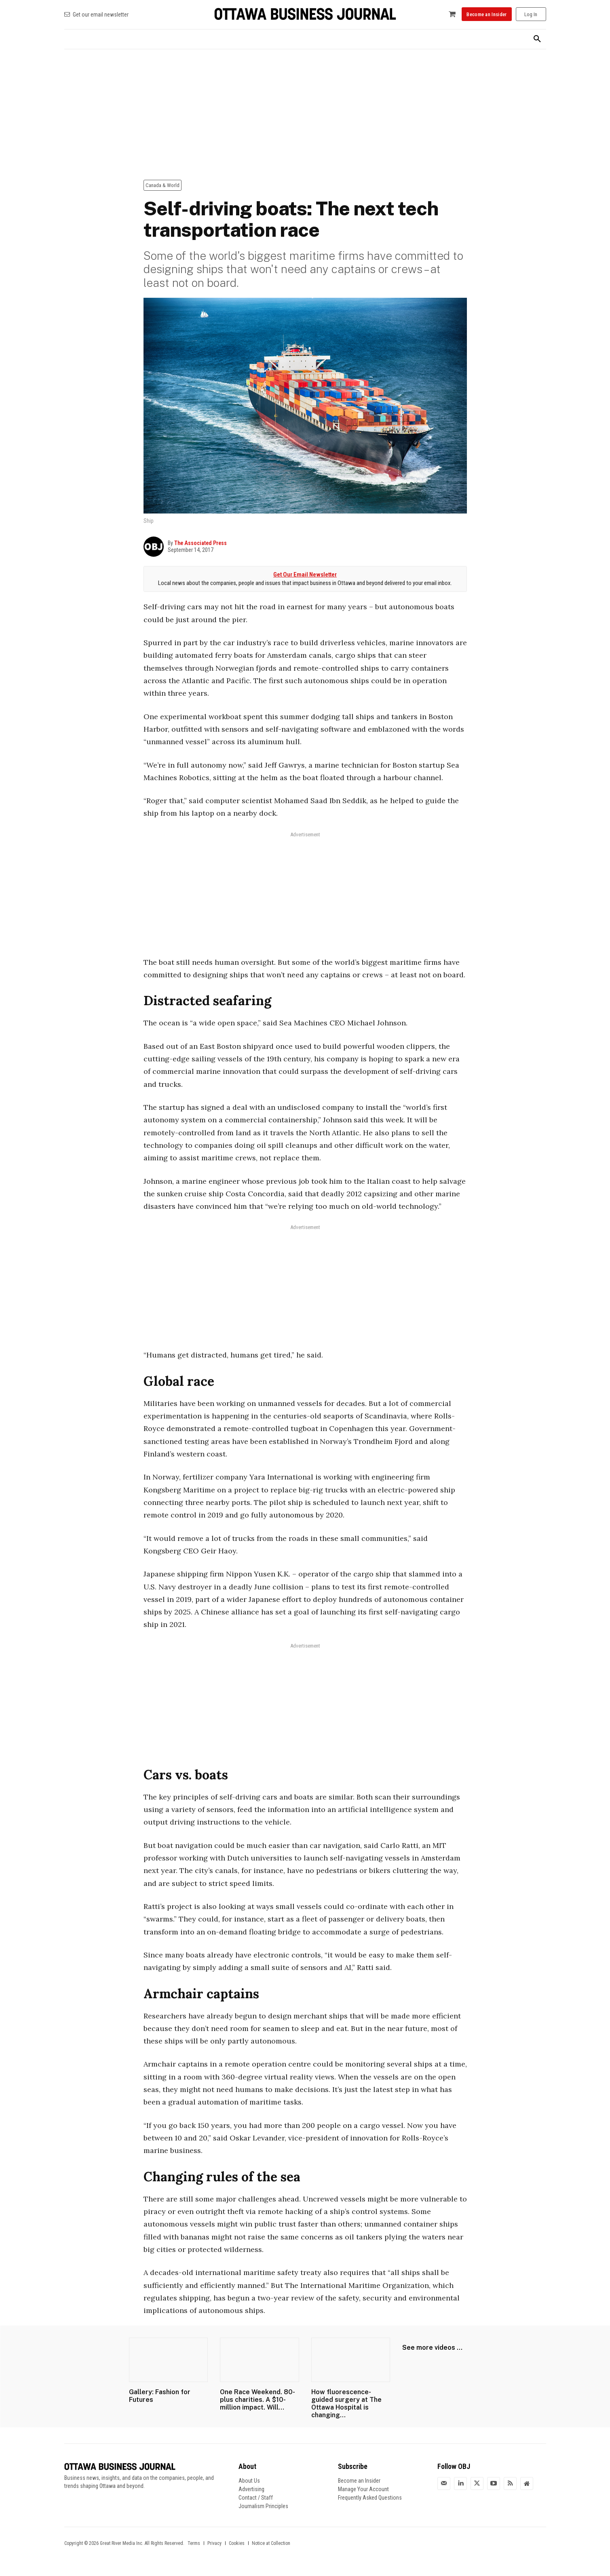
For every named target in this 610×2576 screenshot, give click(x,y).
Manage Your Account (363, 2489)
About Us (249, 2480)
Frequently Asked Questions (370, 2497)
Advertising (251, 2489)
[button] (537, 39)
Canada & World (163, 185)
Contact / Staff (256, 2497)
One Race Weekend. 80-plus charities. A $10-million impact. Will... (257, 2399)
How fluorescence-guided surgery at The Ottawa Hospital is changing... (346, 2403)
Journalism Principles (263, 2506)
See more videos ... (432, 2347)
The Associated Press (200, 543)
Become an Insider (359, 2480)
